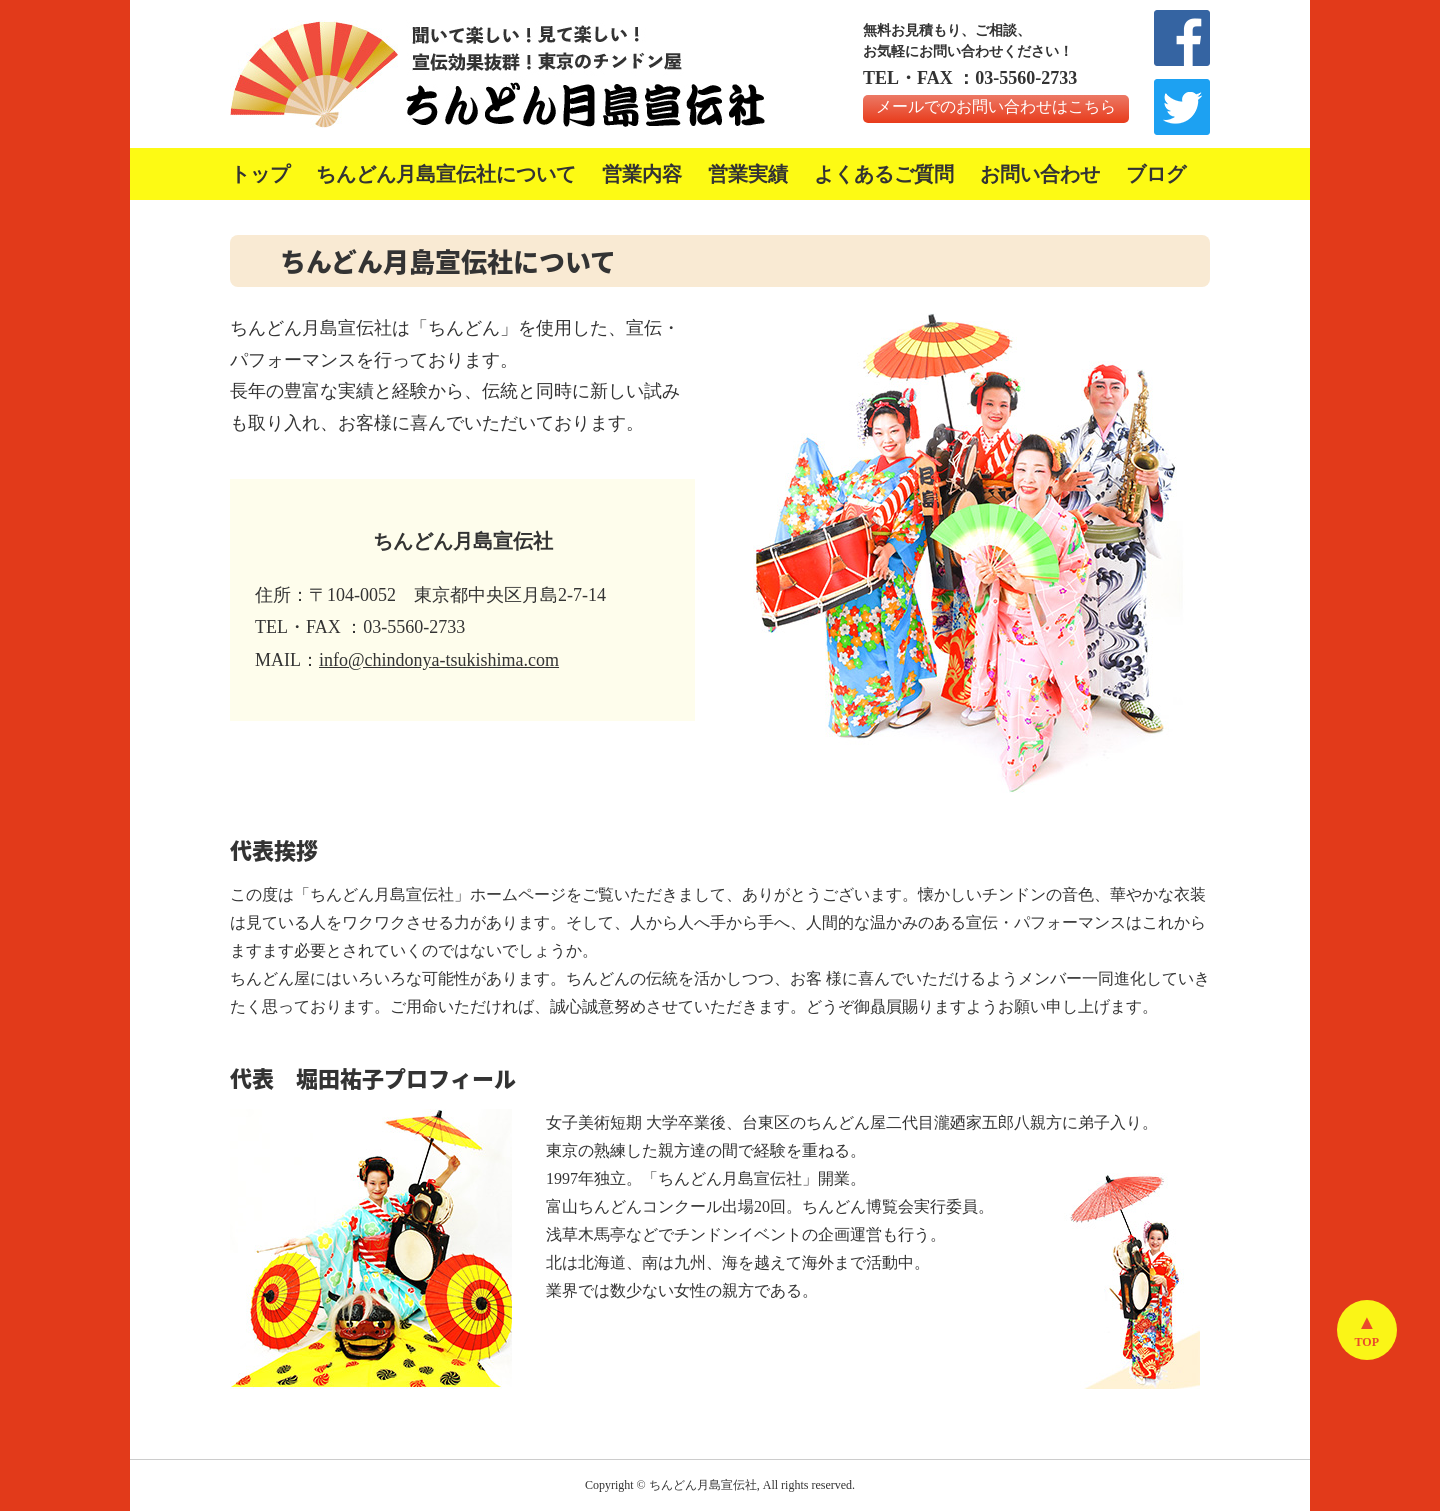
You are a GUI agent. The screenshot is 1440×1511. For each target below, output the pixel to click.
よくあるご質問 (884, 174)
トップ (260, 174)
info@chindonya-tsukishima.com (439, 660)
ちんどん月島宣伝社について (446, 174)
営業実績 (748, 174)
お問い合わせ (1040, 174)
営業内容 (642, 174)
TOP (1367, 1342)
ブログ (1156, 174)
